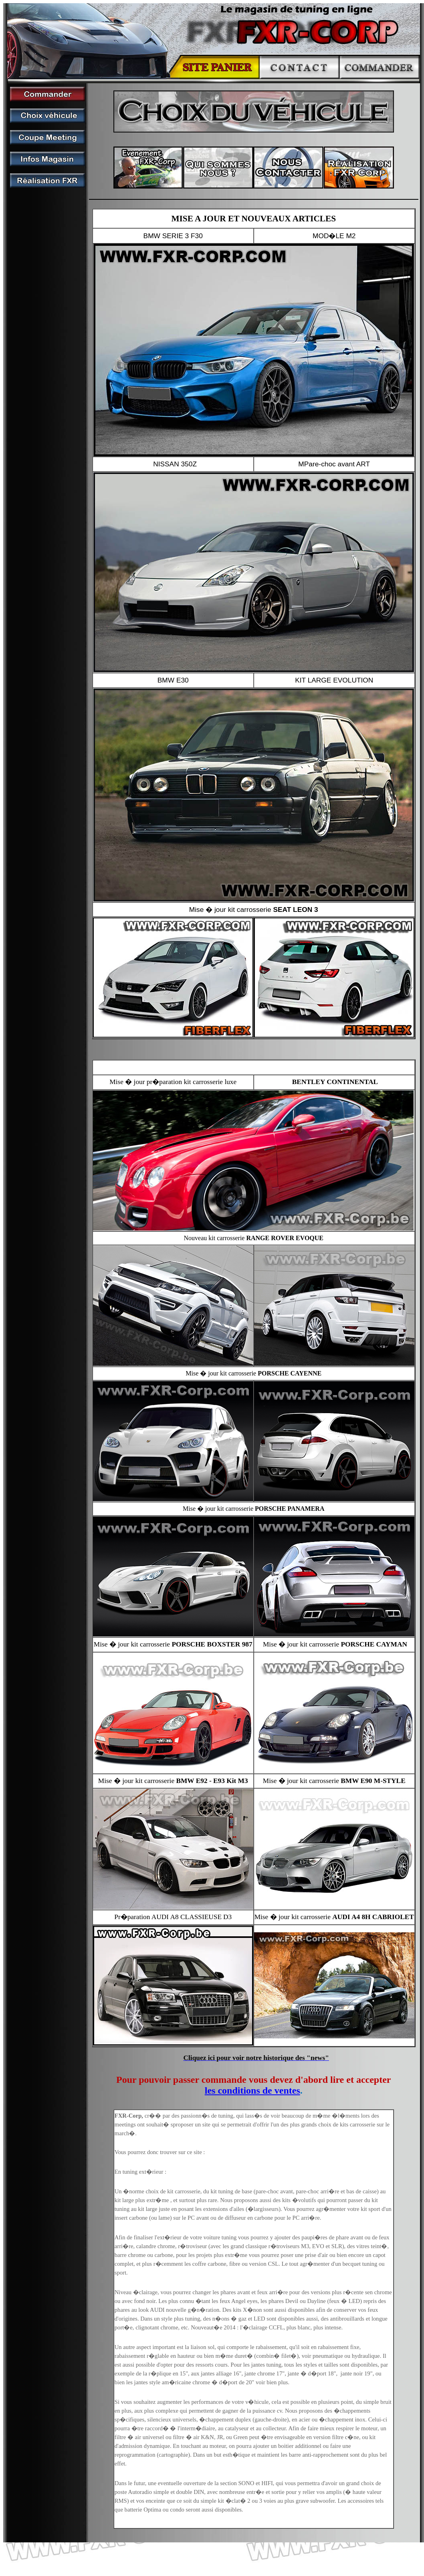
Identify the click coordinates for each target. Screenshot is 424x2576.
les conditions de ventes (252, 2090)
